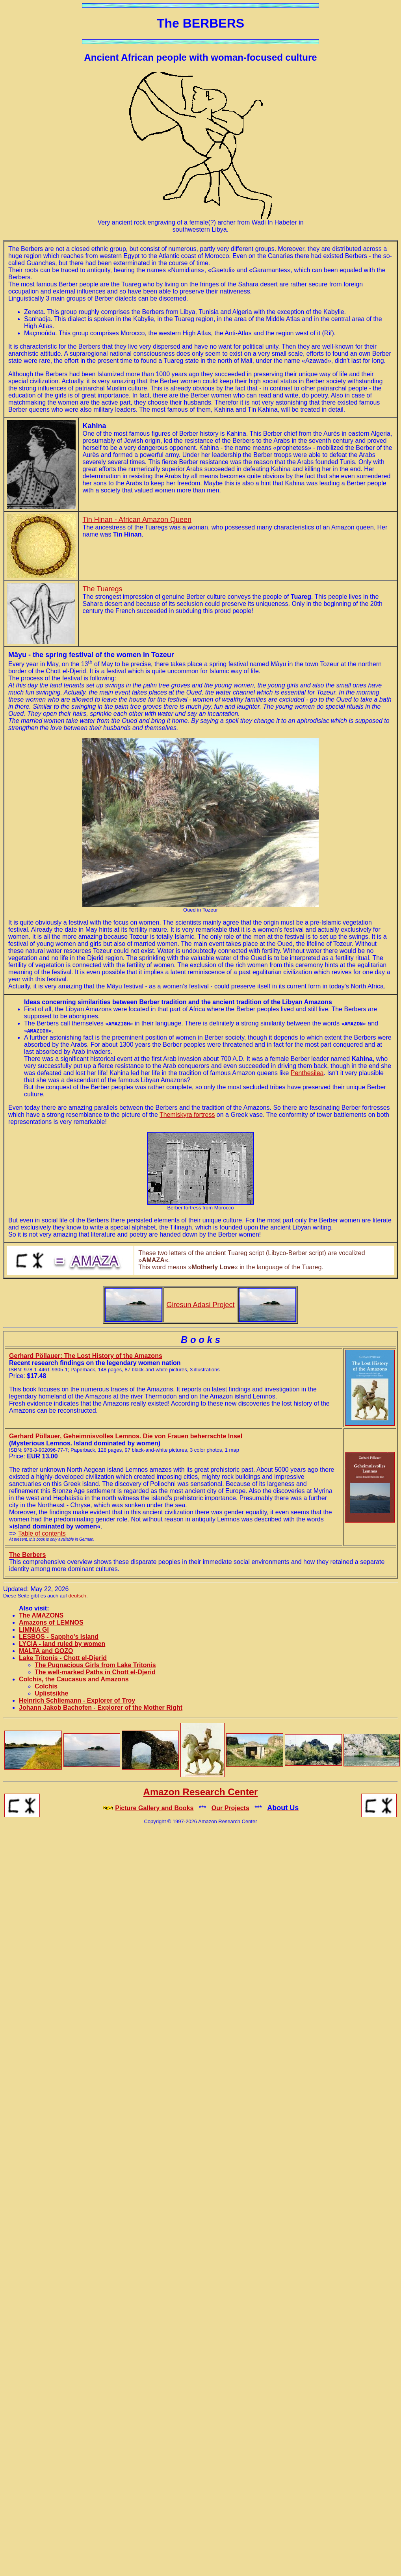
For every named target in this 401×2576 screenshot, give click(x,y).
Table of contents (42, 1533)
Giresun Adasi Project (200, 1305)
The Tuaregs (103, 589)
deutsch (78, 1596)
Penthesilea (307, 1073)
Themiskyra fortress (187, 1114)
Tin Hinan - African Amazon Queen (137, 520)
